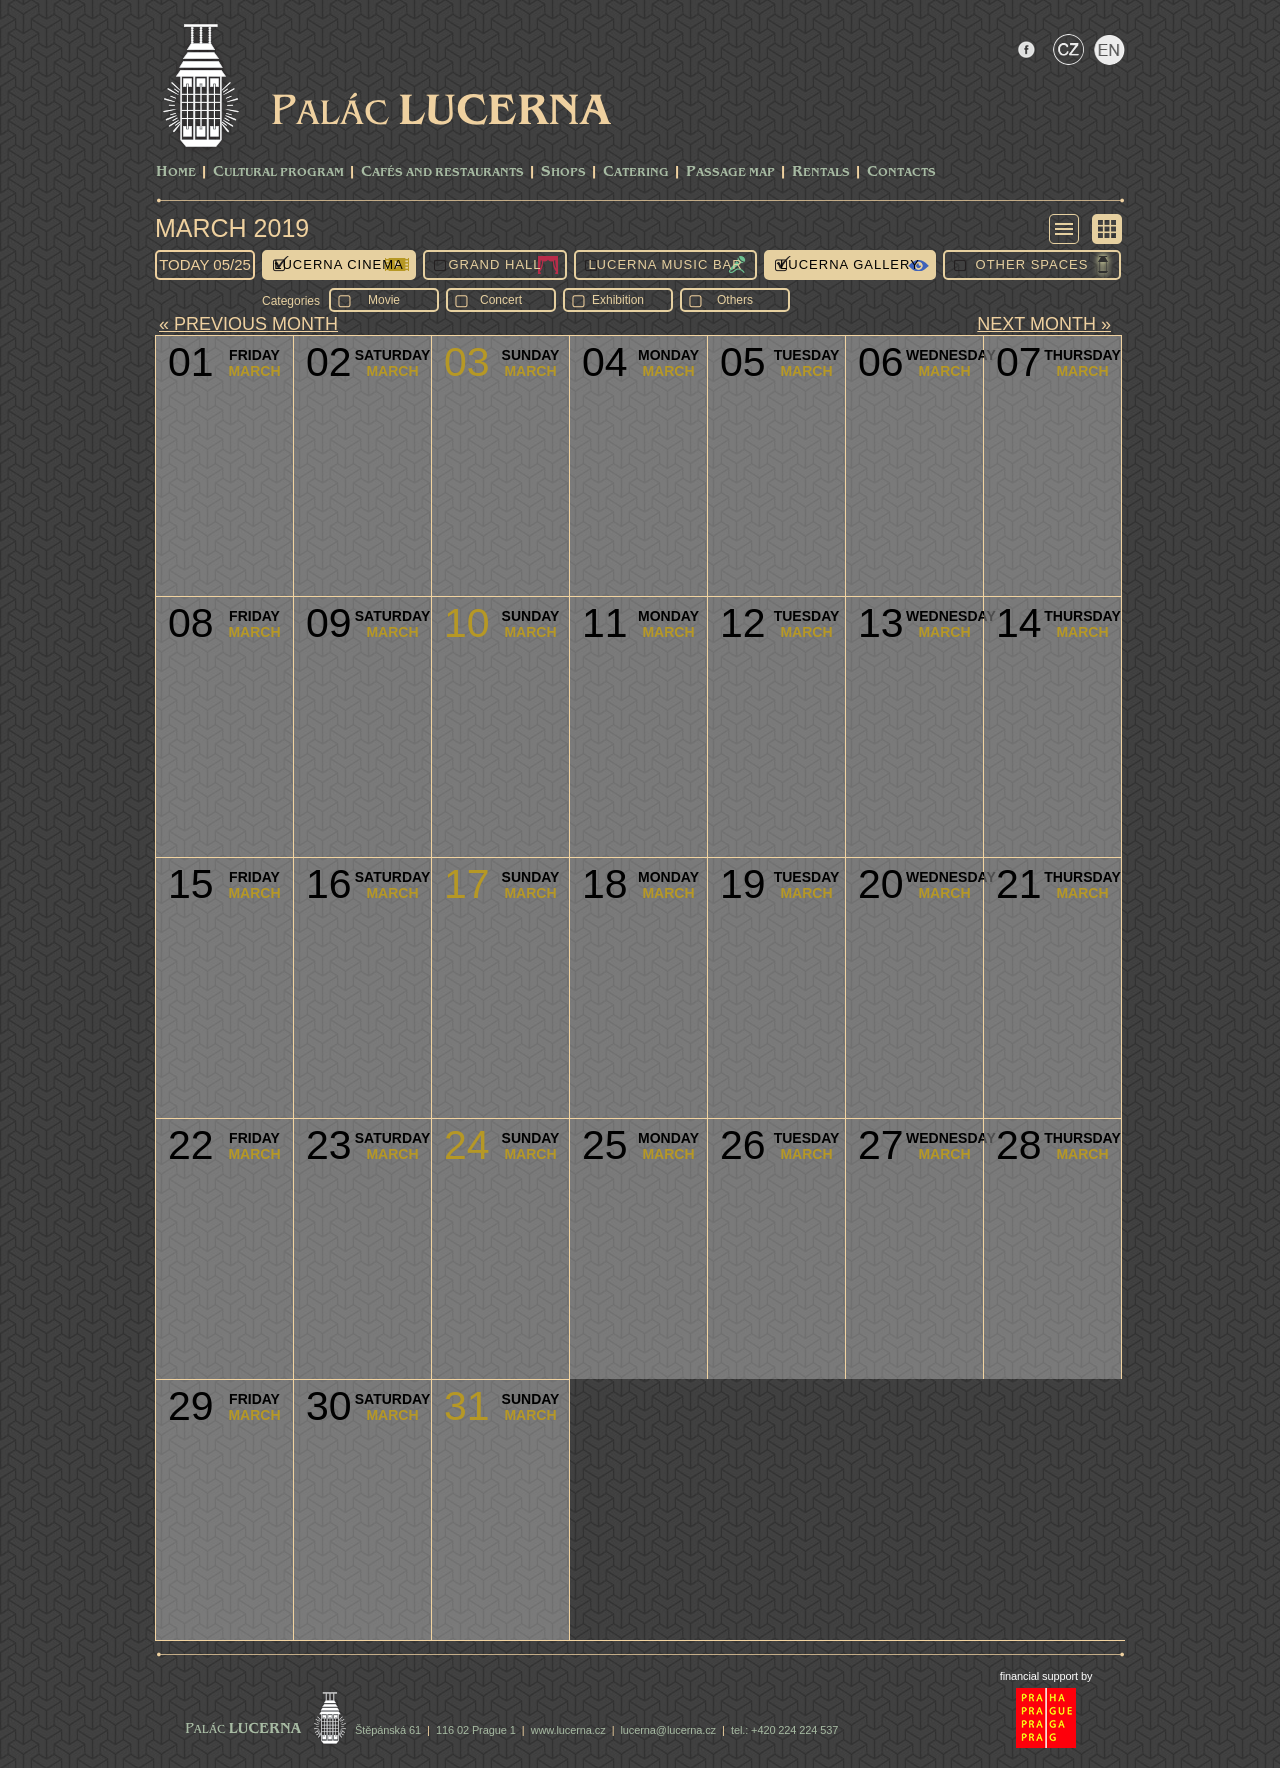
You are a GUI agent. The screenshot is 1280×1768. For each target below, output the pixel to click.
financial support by (1046, 1676)
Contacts (901, 172)
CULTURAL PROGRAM (278, 172)
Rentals (821, 172)
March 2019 (232, 228)
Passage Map (730, 172)
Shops (563, 172)
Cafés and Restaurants (442, 172)
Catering (636, 172)
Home (176, 172)
